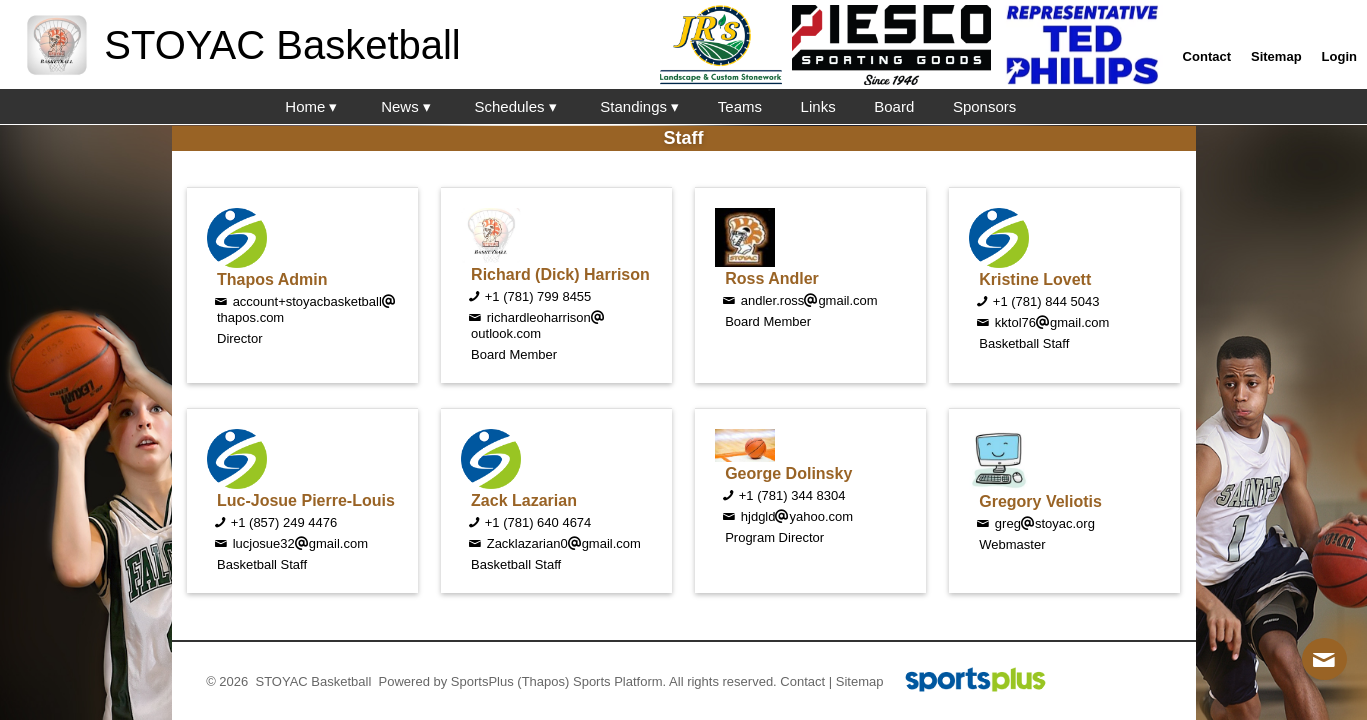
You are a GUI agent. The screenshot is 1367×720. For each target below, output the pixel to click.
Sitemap (860, 681)
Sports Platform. (619, 681)
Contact (802, 681)
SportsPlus (482, 681)
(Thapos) (543, 681)
